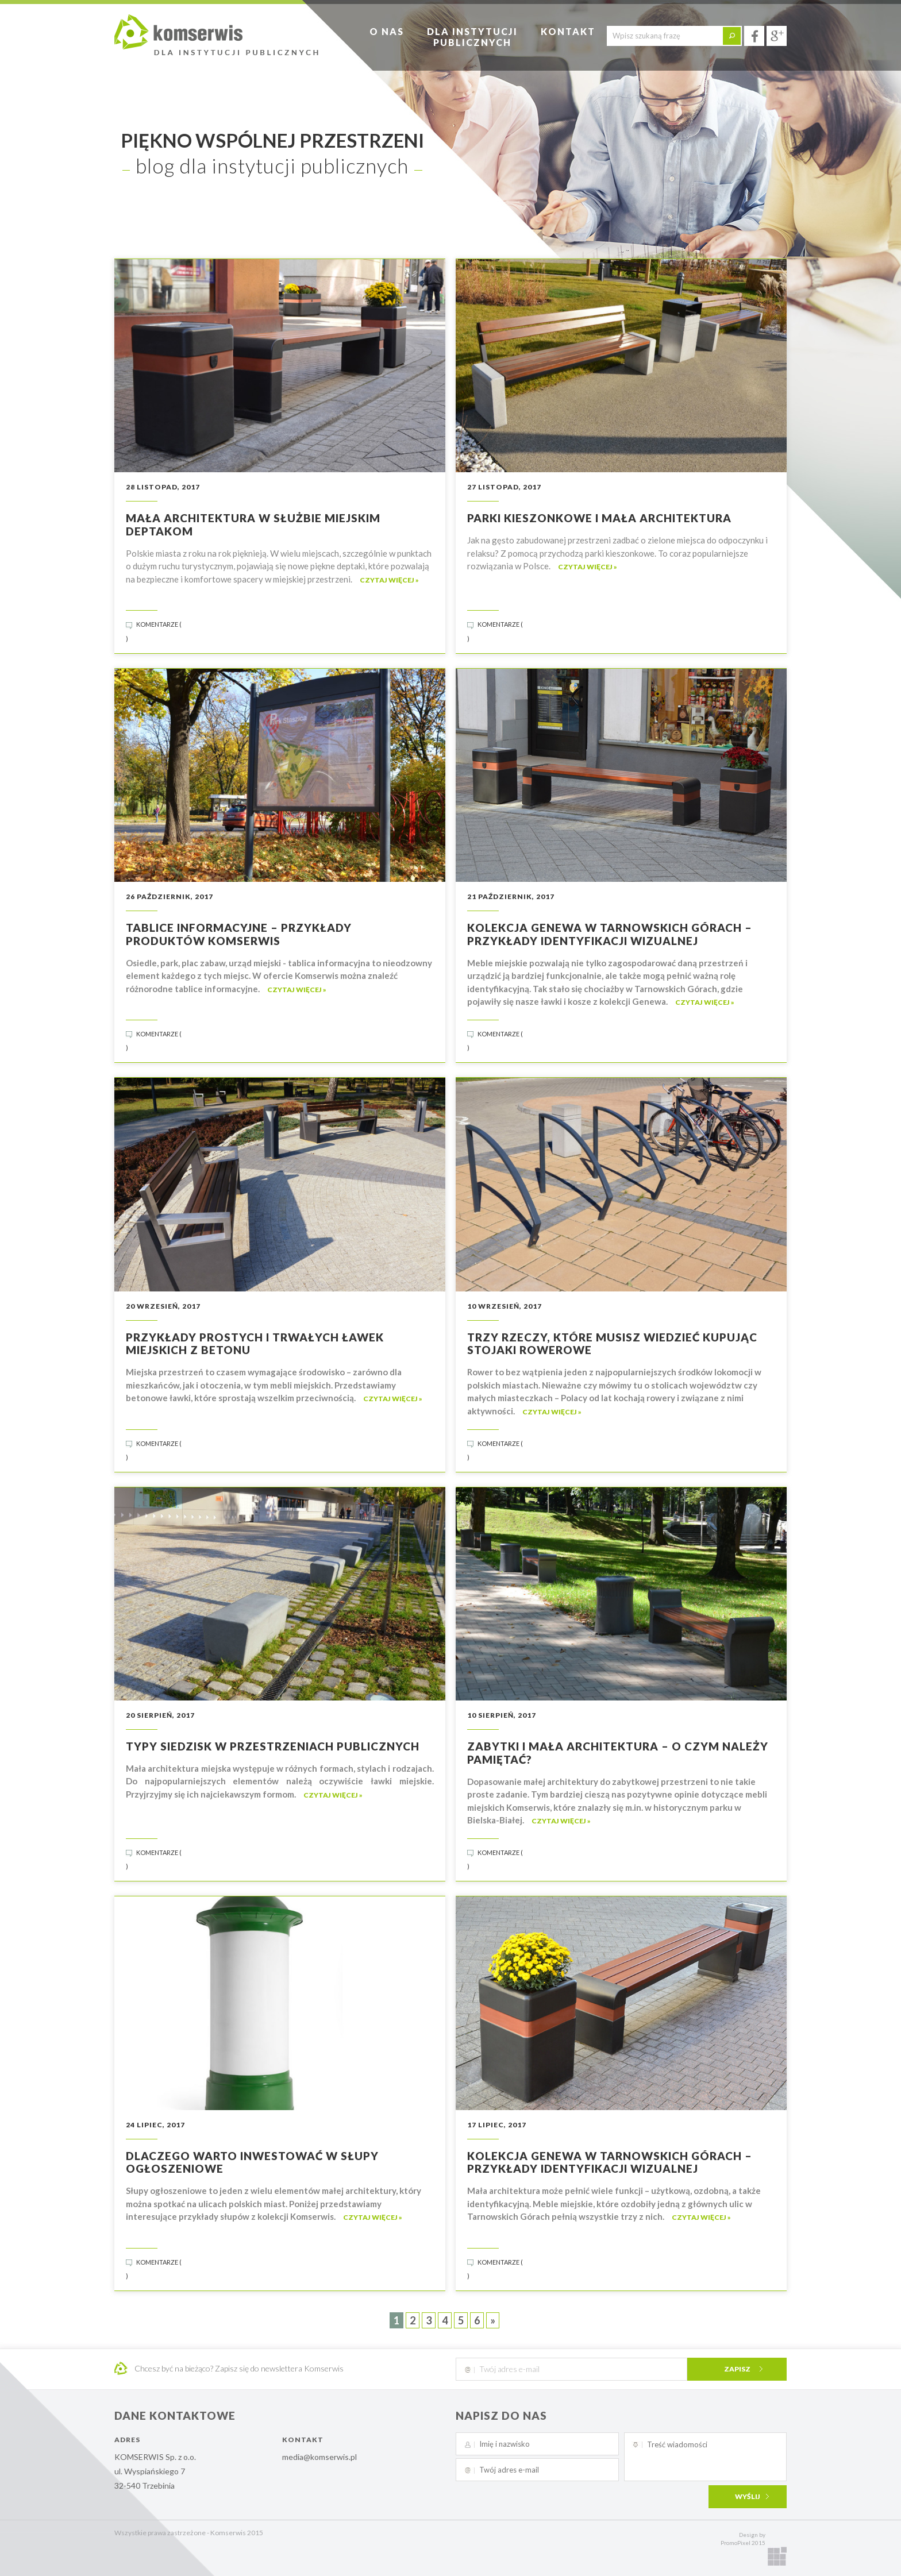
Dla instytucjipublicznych (472, 37)
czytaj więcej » (389, 580)
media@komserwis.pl (319, 2457)
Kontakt (568, 31)
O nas (386, 31)
